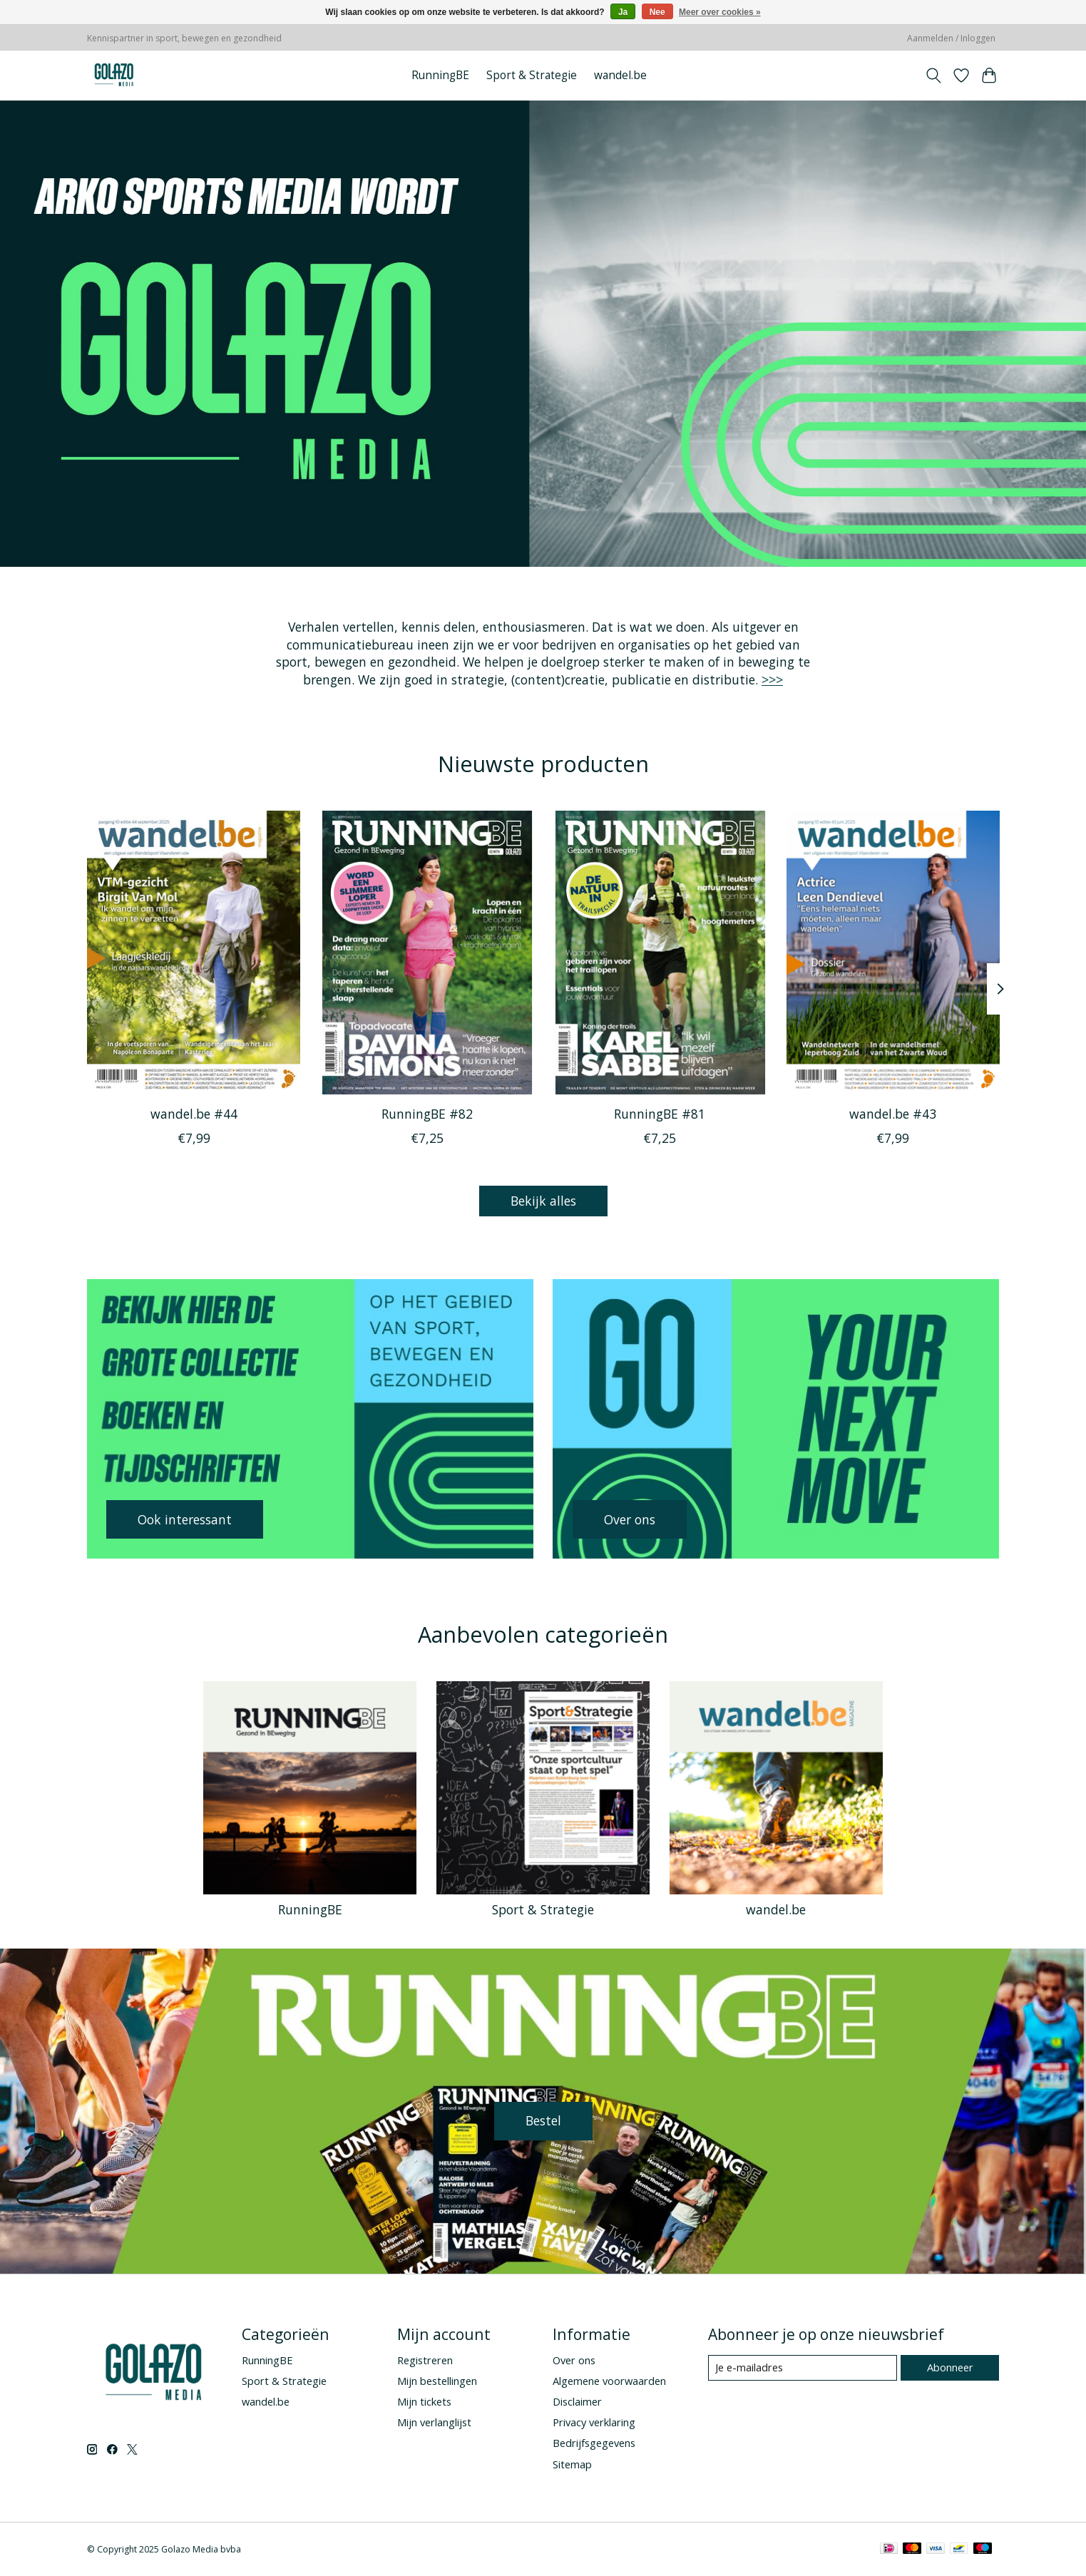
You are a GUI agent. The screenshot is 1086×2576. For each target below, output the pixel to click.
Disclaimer (577, 2401)
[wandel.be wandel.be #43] (892, 952)
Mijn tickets (424, 2401)
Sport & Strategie (531, 75)
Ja (622, 12)
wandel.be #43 (892, 1113)
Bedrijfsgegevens (594, 2443)
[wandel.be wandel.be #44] (193, 952)
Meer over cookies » (720, 12)
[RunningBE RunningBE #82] (426, 952)
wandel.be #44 (193, 1113)
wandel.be (620, 75)
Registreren (425, 2360)
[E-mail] (802, 2368)
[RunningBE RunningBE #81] (659, 952)
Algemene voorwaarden (609, 2381)
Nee (657, 12)
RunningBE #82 (426, 1113)
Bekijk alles (543, 1200)
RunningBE (440, 75)
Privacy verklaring (594, 2422)
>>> (772, 679)
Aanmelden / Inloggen (951, 38)
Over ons (574, 2360)
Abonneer (950, 2367)
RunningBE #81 (659, 1113)
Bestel (543, 2120)
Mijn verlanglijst (434, 2422)
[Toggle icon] (933, 75)
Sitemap (572, 2464)
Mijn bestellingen (437, 2381)
